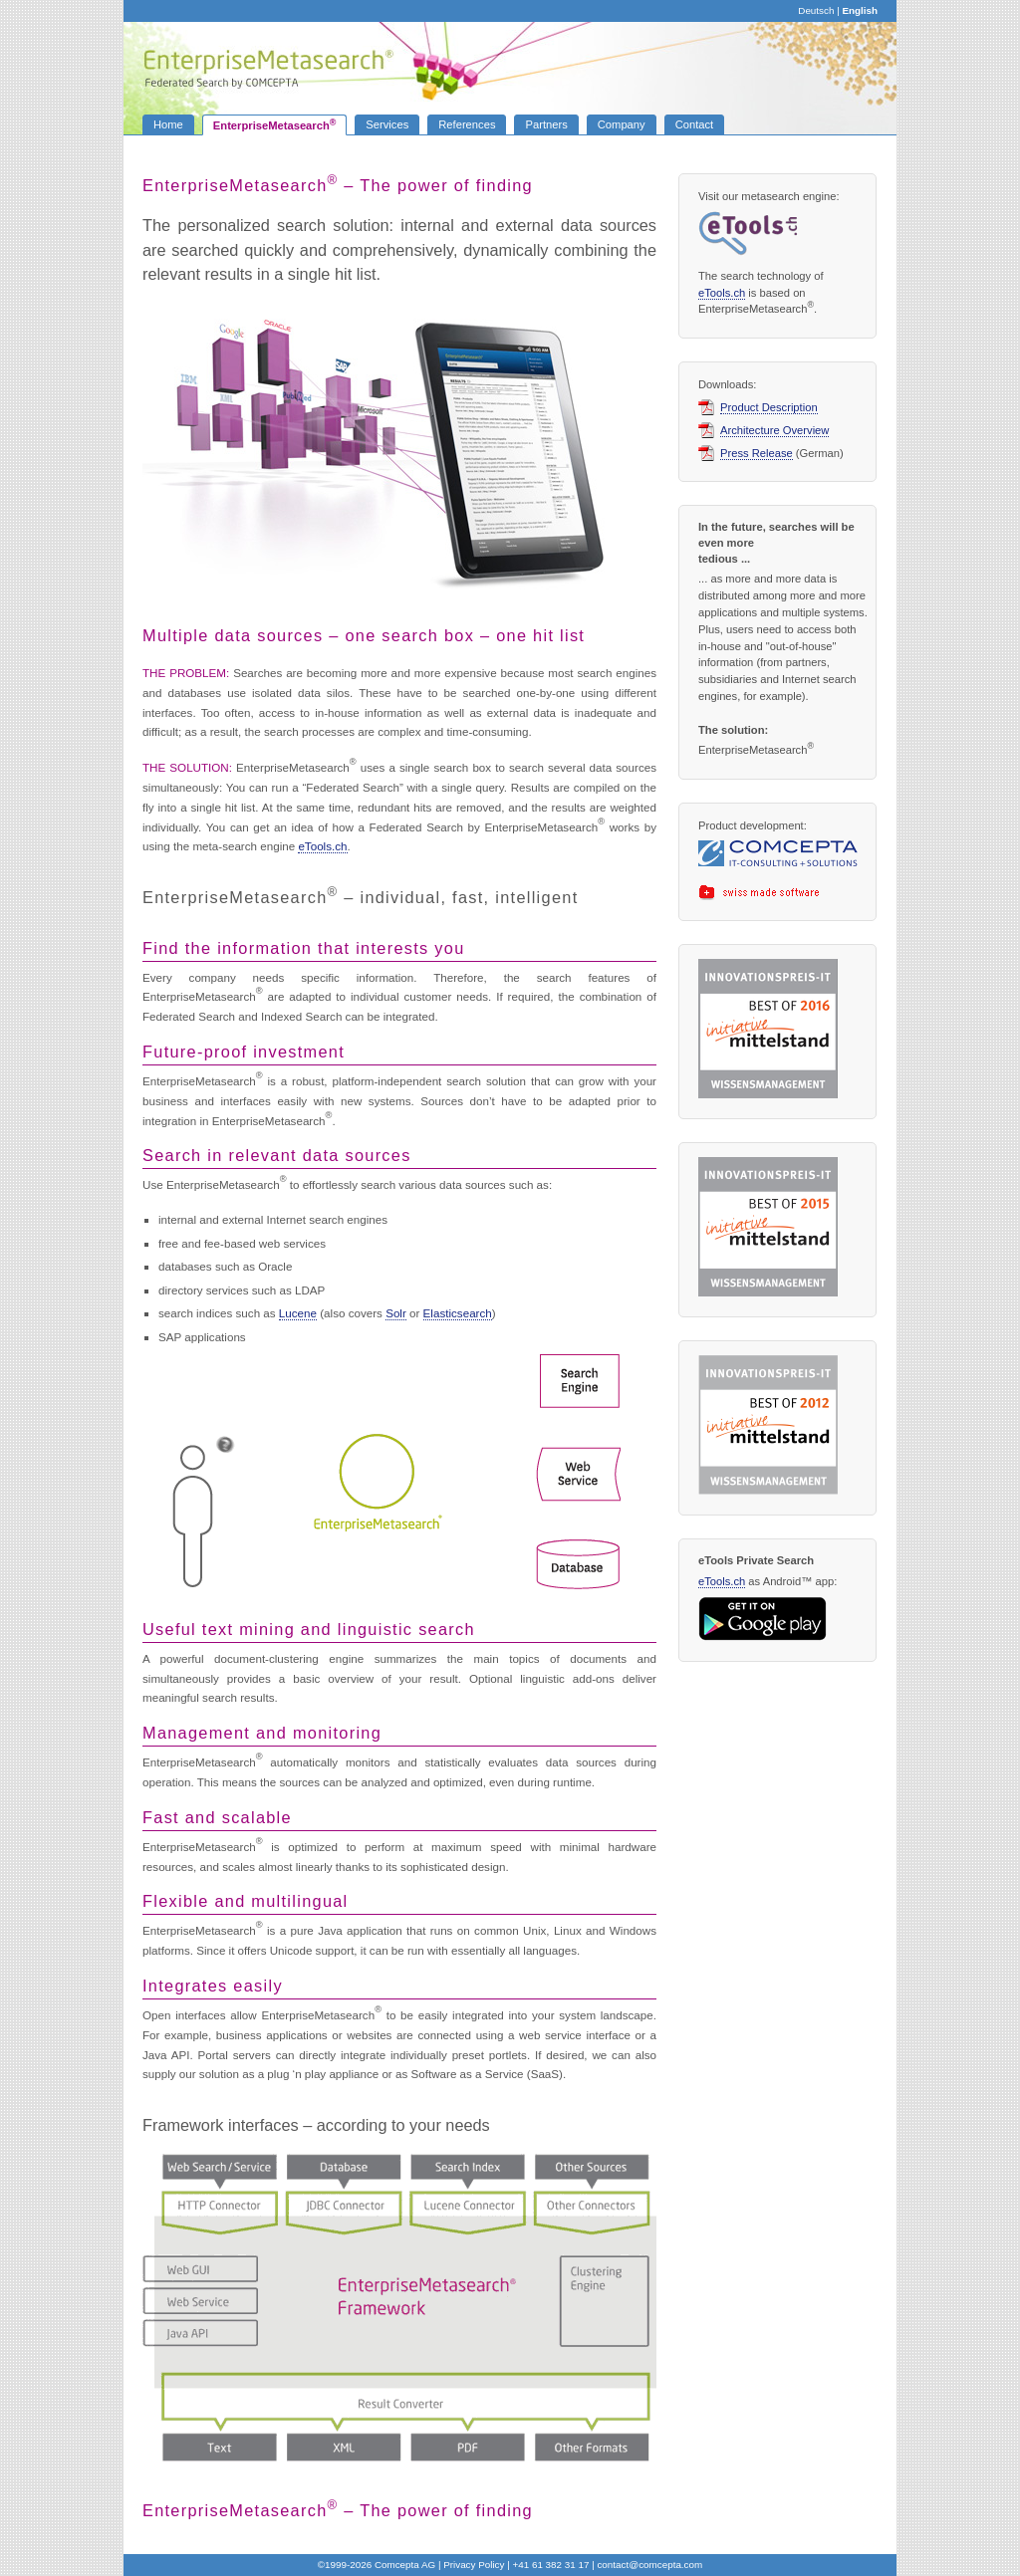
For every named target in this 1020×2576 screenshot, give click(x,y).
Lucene (298, 1312)
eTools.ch (322, 845)
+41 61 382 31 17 (550, 2564)
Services (387, 124)
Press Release (756, 453)
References (466, 124)
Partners (546, 124)
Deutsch (816, 10)
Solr (395, 1312)
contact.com (649, 2564)
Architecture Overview (774, 430)
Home (168, 124)
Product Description (769, 407)
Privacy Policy (473, 2564)
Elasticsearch (457, 1312)
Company (621, 124)
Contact (694, 124)
